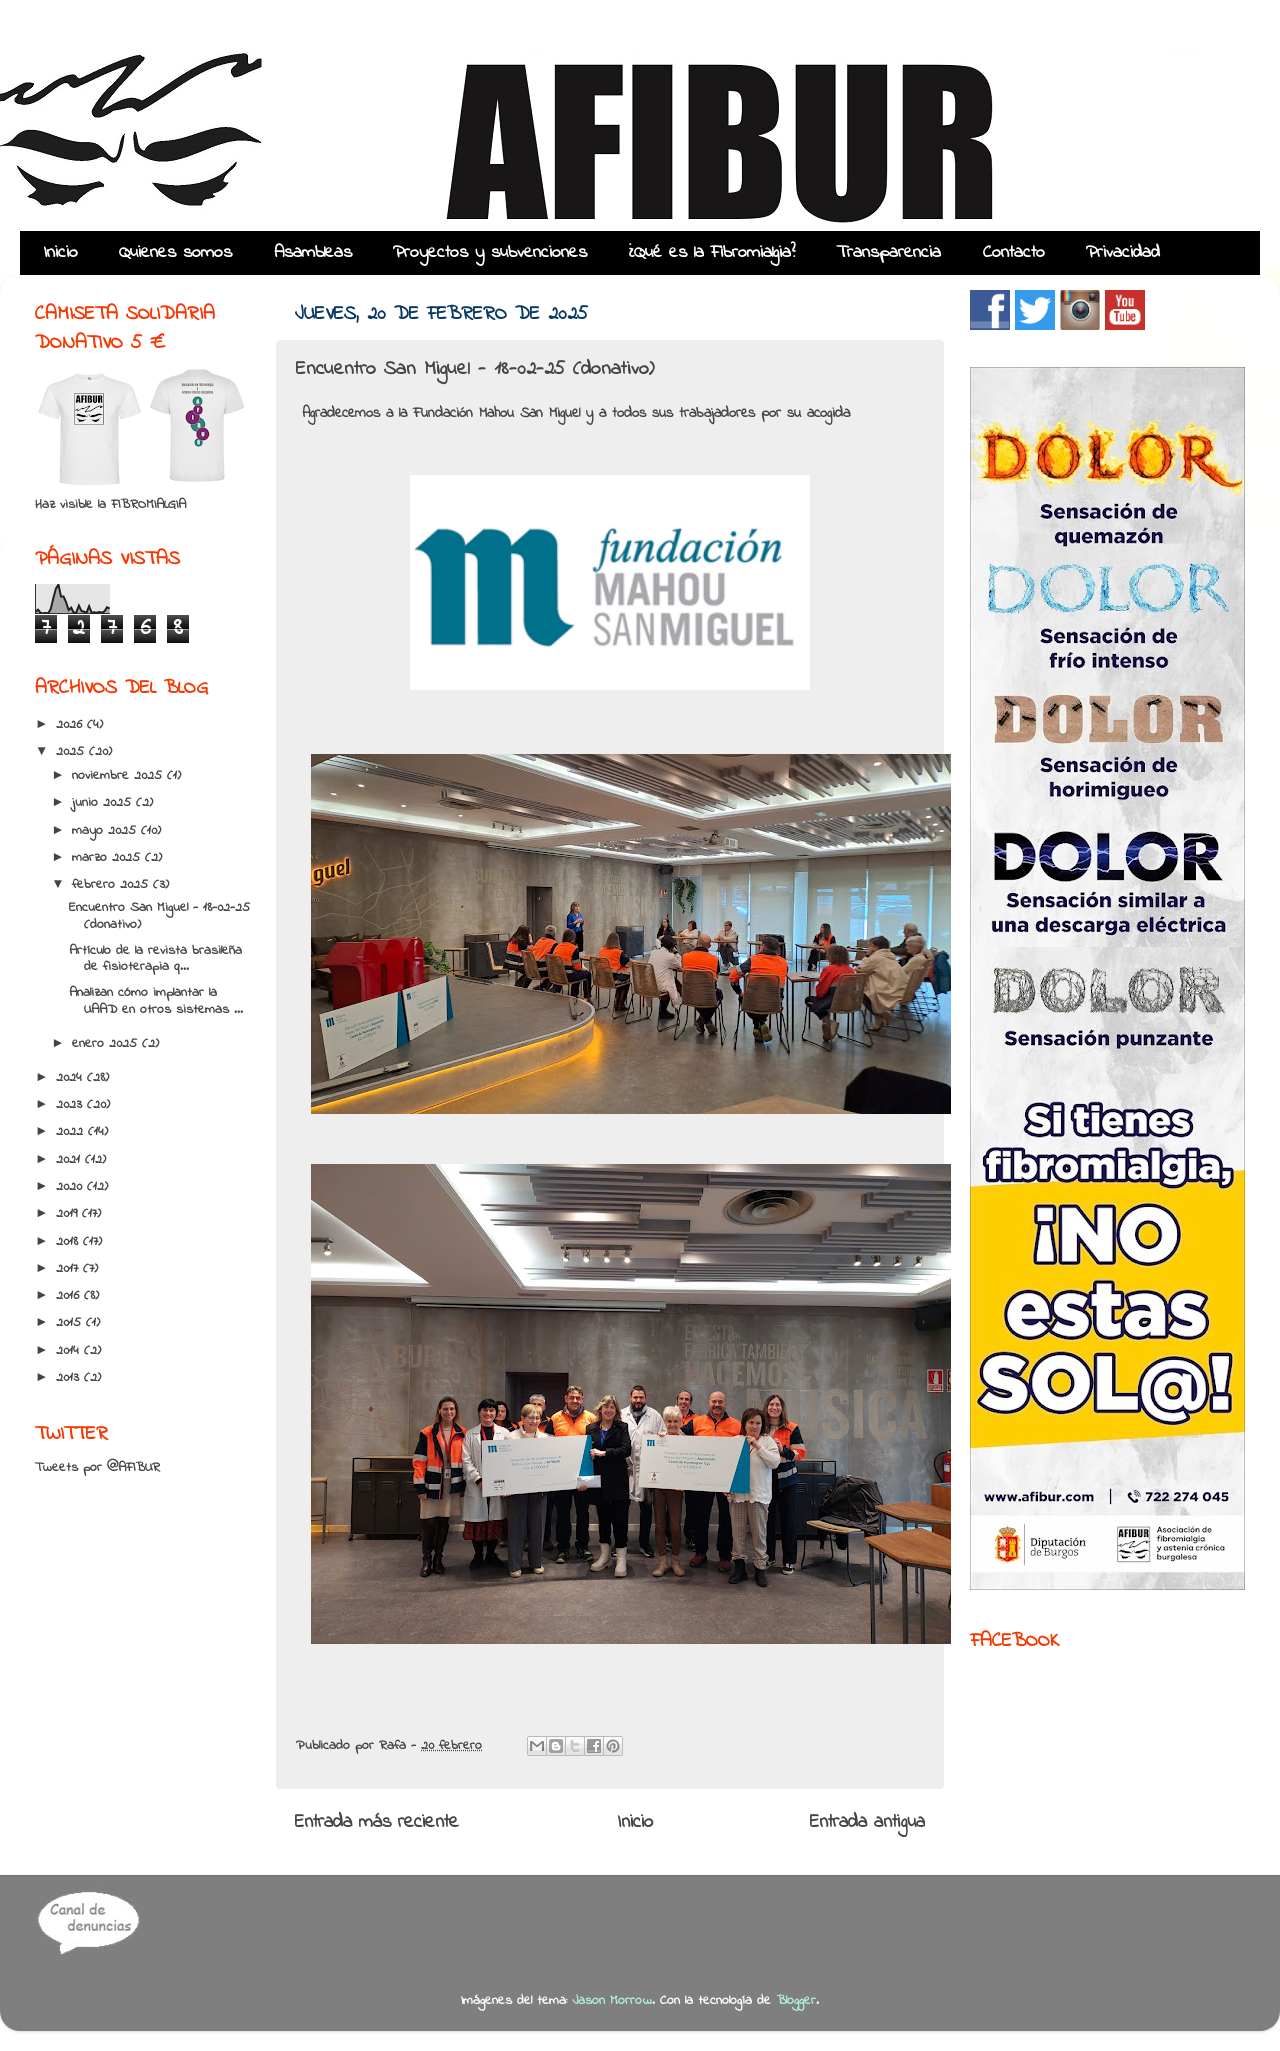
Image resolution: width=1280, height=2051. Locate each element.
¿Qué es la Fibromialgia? (712, 253)
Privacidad (1123, 253)
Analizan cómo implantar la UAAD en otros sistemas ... (156, 1001)
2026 (71, 725)
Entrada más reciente (377, 1822)
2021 (70, 1160)
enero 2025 (107, 1044)
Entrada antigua (867, 1822)
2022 (72, 1132)
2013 (70, 1378)
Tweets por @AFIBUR (97, 1468)
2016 (70, 1296)
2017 (69, 1269)
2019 (69, 1214)
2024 (71, 1078)
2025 (72, 752)
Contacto (1014, 253)
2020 (71, 1187)
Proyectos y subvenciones (490, 253)
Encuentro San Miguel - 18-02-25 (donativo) (159, 916)
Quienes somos (175, 253)
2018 (69, 1242)
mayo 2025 (106, 831)
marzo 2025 (108, 858)
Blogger (796, 2001)
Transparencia (888, 253)
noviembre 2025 (119, 776)
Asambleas (313, 253)
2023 (71, 1105)
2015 (71, 1323)
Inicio (60, 253)
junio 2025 (104, 803)
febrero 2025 (112, 885)
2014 (70, 1351)
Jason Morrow (612, 2001)
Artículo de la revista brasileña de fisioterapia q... (155, 959)
